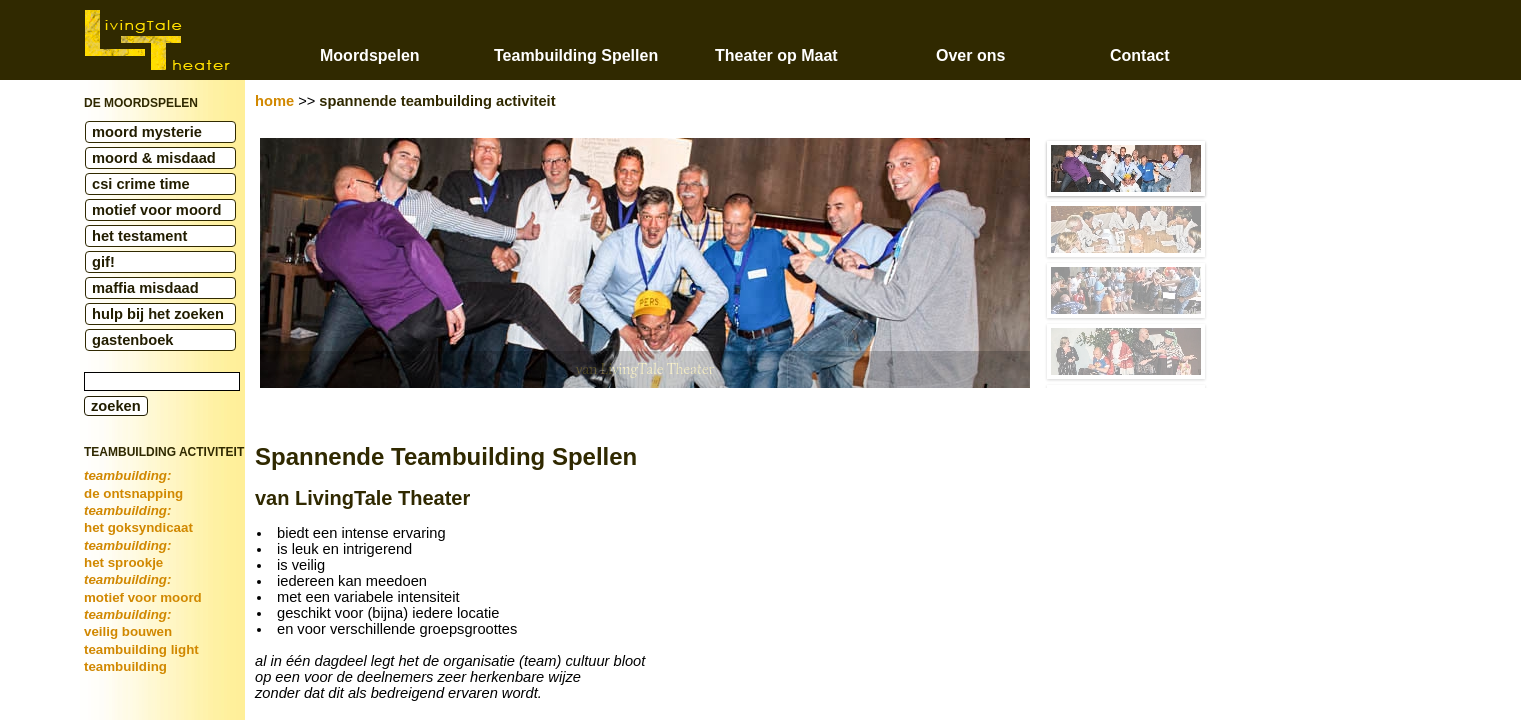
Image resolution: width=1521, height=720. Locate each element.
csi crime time (141, 184)
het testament (139, 236)
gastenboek (132, 340)
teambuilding (125, 666)
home (274, 101)
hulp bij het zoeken (158, 314)
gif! (103, 262)
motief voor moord (156, 210)
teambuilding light (141, 649)
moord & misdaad (154, 158)
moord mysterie (147, 132)
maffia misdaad (145, 288)
